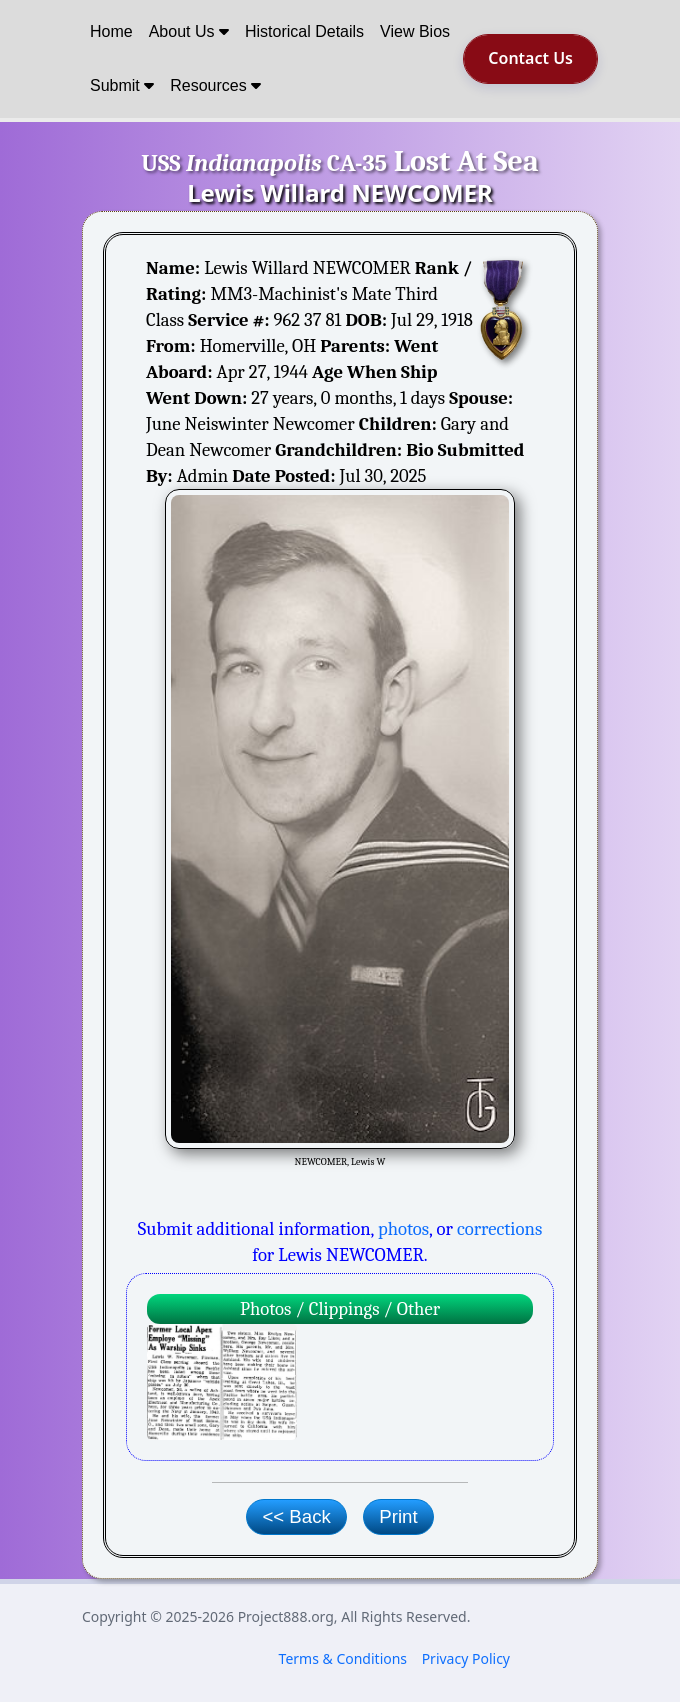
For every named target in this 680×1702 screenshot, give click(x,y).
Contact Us (530, 58)
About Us (189, 31)
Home (111, 31)
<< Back (296, 1516)
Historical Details (304, 31)
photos (403, 1229)
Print (398, 1516)
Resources (215, 85)
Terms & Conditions (343, 1658)
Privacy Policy (466, 1658)
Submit (122, 85)
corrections (499, 1229)
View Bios (415, 31)
